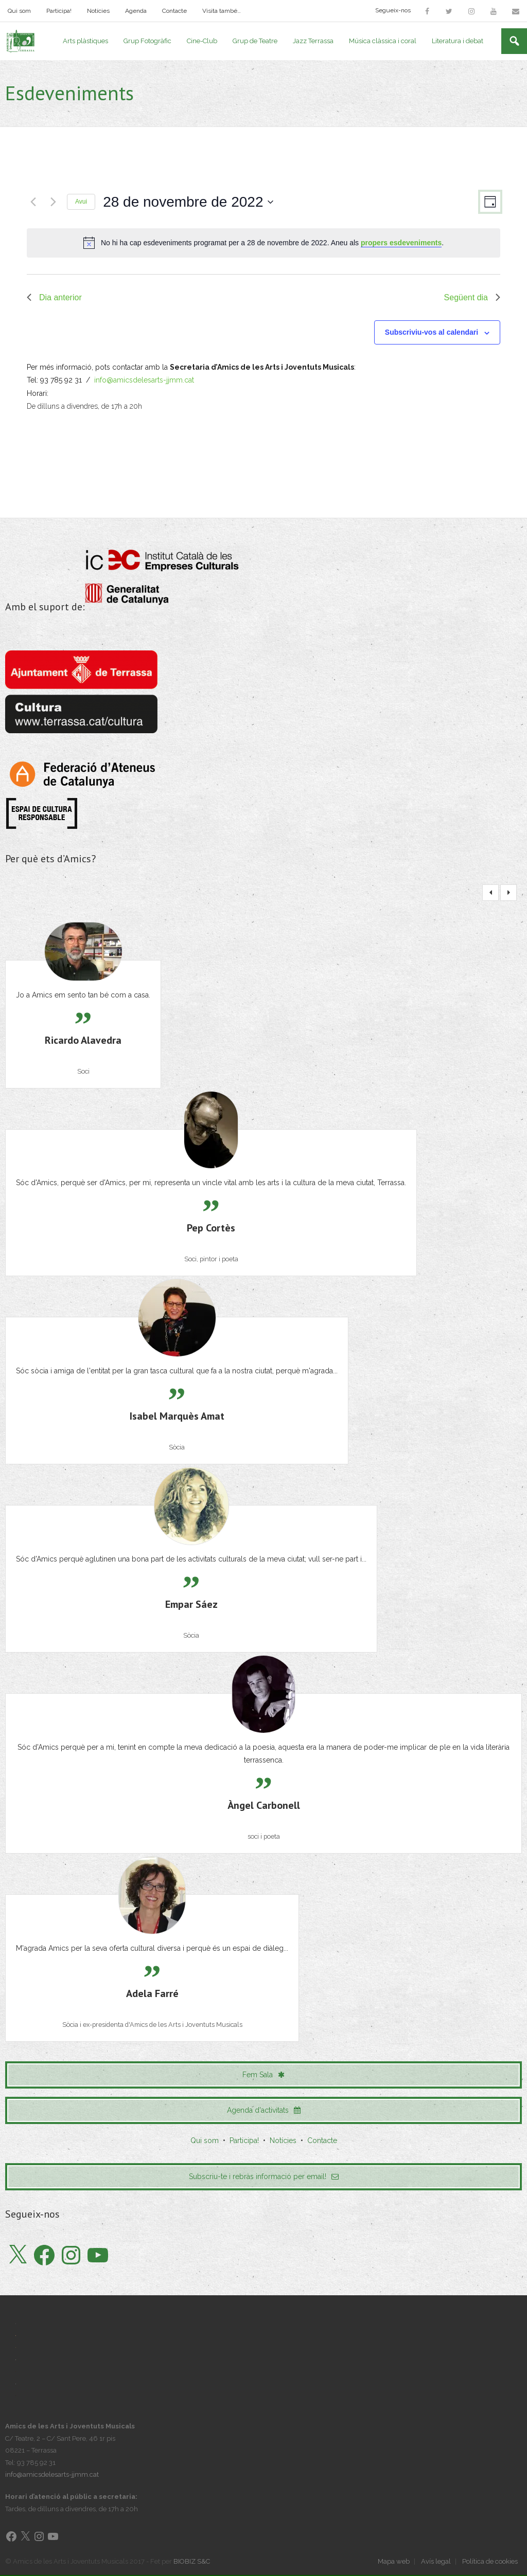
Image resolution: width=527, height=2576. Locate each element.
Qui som (19, 10)
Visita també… (221, 10)
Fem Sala (263, 2075)
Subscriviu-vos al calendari (431, 333)
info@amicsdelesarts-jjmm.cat (144, 381)
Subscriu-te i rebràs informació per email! (264, 2177)
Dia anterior (54, 298)
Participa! (59, 10)
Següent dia (472, 298)
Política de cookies (490, 2562)
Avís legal (436, 2562)
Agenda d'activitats (264, 2111)
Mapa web (394, 2562)
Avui (81, 202)
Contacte (174, 10)
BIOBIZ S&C (191, 2562)
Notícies (98, 10)
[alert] (263, 243)
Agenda (136, 10)
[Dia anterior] (33, 202)
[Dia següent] (53, 202)
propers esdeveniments (401, 244)
